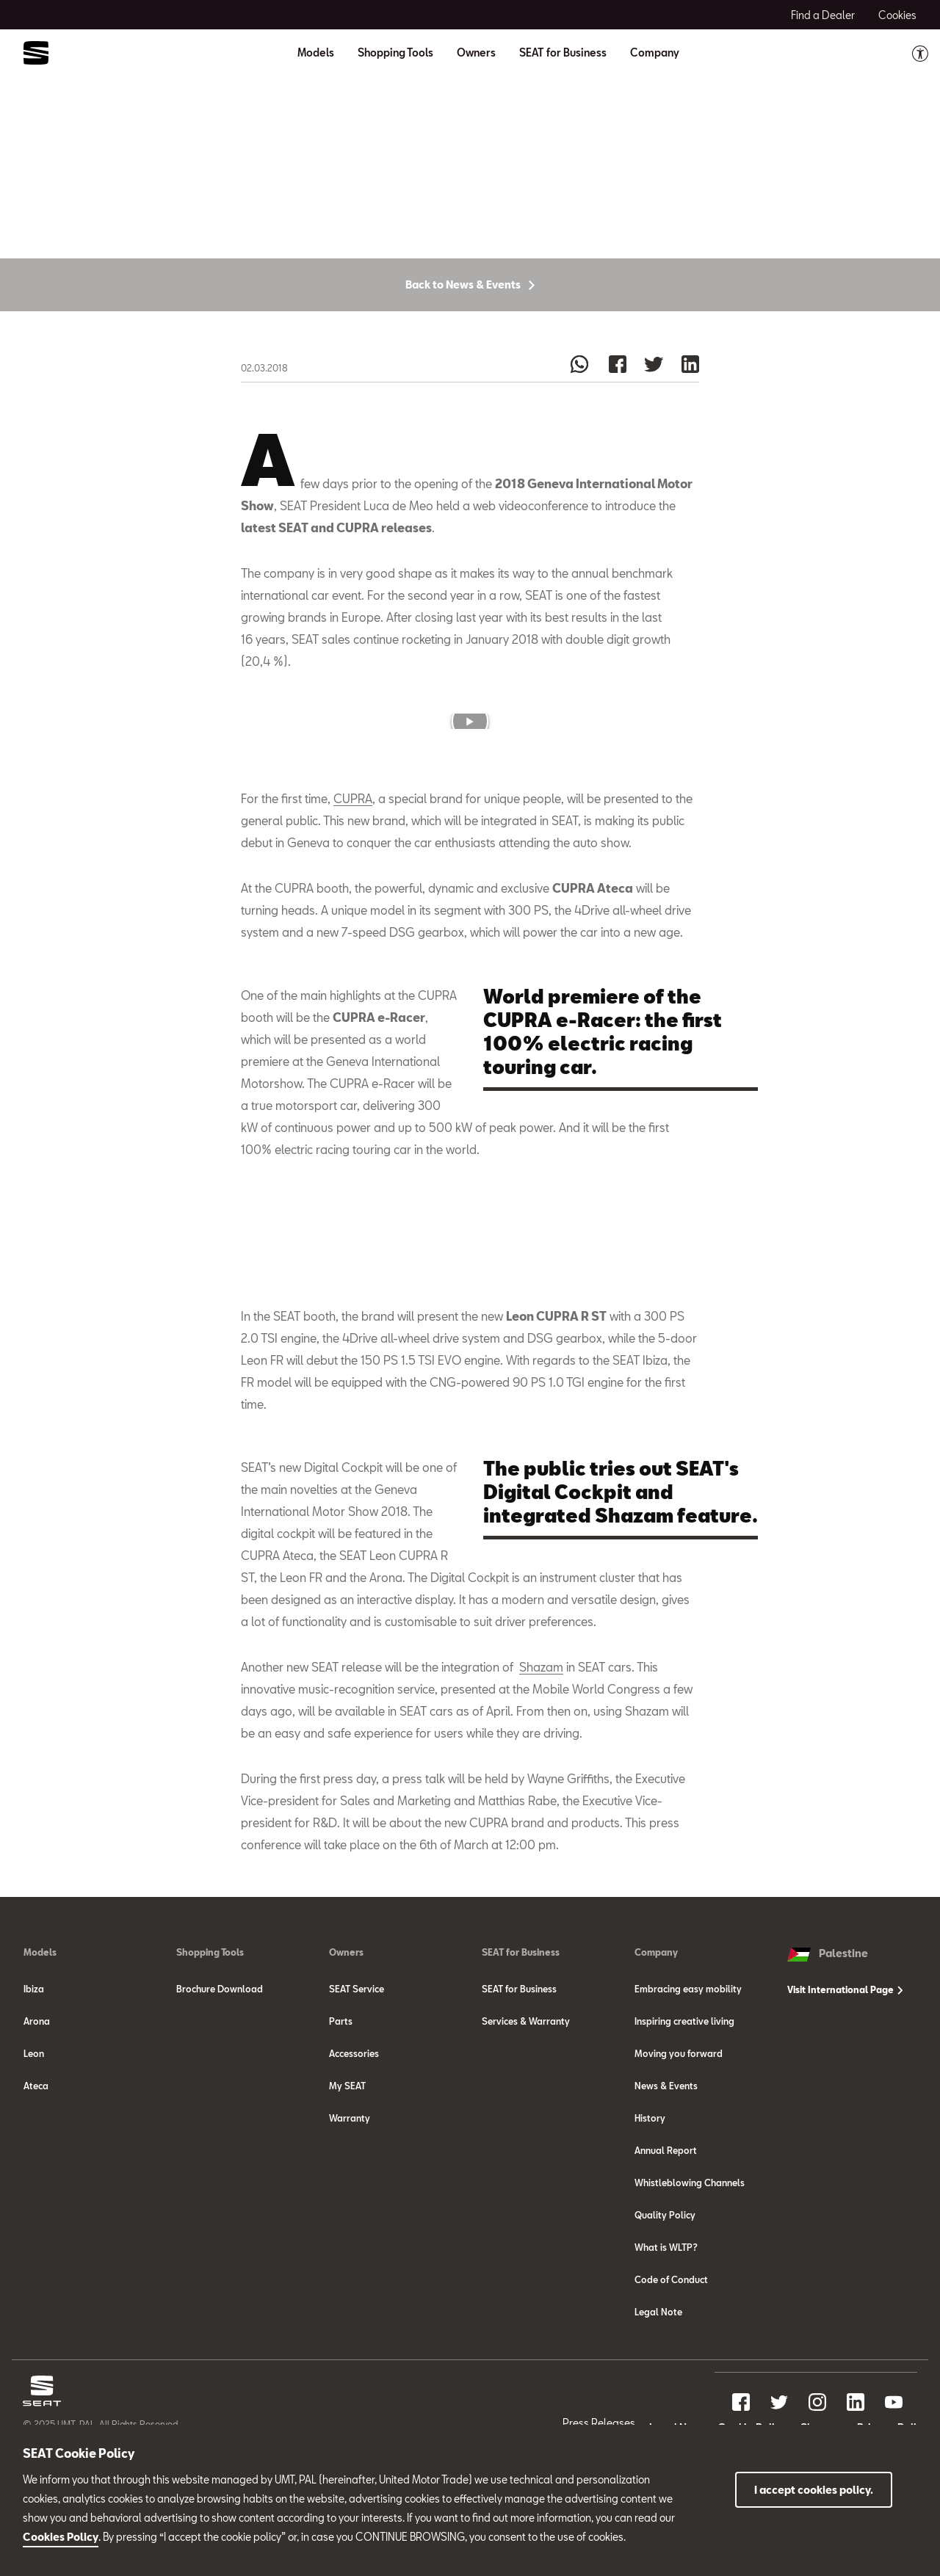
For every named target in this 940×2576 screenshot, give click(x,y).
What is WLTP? (666, 2338)
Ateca (36, 2177)
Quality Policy (664, 2306)
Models (40, 2043)
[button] (470, 780)
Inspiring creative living (684, 2112)
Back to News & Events (470, 343)
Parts (340, 2112)
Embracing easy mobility (688, 2080)
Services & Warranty (526, 2112)
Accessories (354, 2144)
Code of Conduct (671, 2370)
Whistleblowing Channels (689, 2273)
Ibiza (34, 2080)
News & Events (666, 2177)
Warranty (349, 2209)
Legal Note (658, 2403)
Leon (34, 2144)
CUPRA (352, 859)
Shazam (541, 1758)
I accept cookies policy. (813, 2490)
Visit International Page (845, 2080)
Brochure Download (219, 2080)
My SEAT (347, 2177)
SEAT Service (356, 2080)
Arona (37, 2112)
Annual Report (665, 2241)
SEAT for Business (521, 2043)
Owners (346, 2043)
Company (656, 2043)
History (649, 2209)
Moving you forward (678, 2144)
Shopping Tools (210, 2043)
